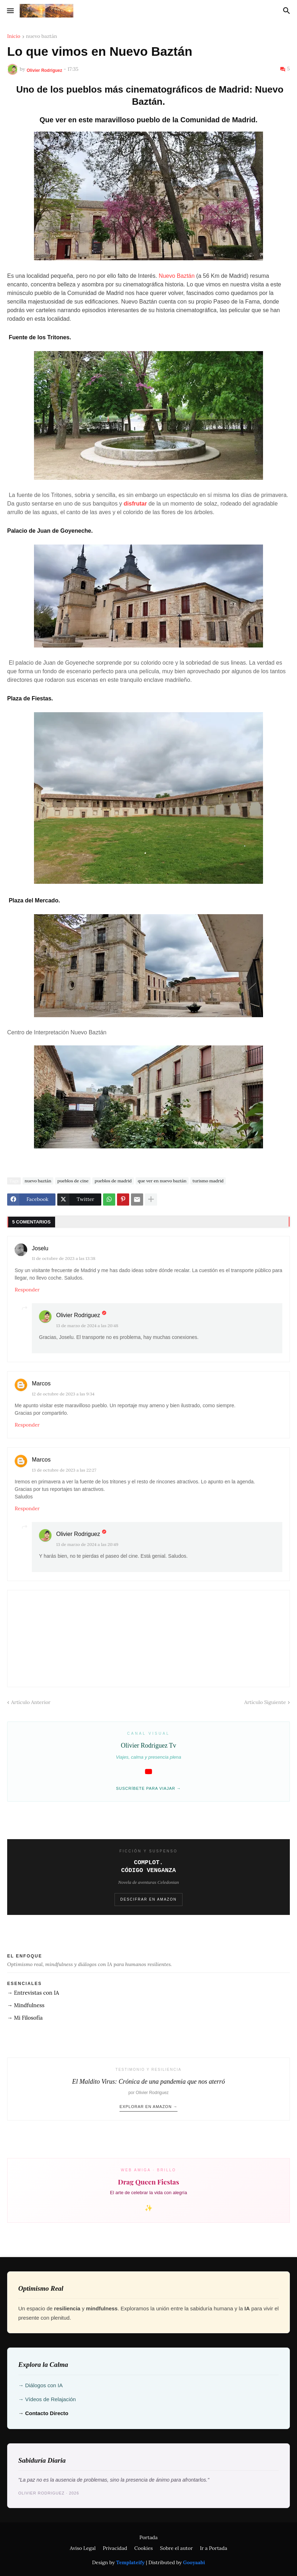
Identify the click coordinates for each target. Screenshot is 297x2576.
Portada (149, 2537)
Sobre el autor (176, 2548)
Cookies (143, 2548)
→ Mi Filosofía (25, 2017)
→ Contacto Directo (43, 2413)
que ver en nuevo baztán (162, 1180)
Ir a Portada (213, 2548)
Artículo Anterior (30, 1702)
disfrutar (135, 504)
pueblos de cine (72, 1180)
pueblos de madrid (113, 1180)
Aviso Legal (83, 2548)
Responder (27, 1289)
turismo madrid (208, 1180)
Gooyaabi (194, 2562)
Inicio (13, 36)
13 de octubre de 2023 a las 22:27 (64, 1470)
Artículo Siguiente (265, 1702)
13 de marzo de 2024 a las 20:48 (87, 1325)
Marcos (41, 1383)
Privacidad (115, 2548)
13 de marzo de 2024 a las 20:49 (87, 1544)
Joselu (40, 1248)
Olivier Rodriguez (78, 1315)
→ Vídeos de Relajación (47, 2399)
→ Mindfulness (25, 2005)
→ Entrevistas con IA (33, 1992)
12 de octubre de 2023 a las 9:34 (63, 1394)
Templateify (130, 2562)
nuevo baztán (41, 36)
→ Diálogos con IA (40, 2385)
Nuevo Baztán (177, 276)
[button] (10, 11)
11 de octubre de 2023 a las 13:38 (63, 1258)
